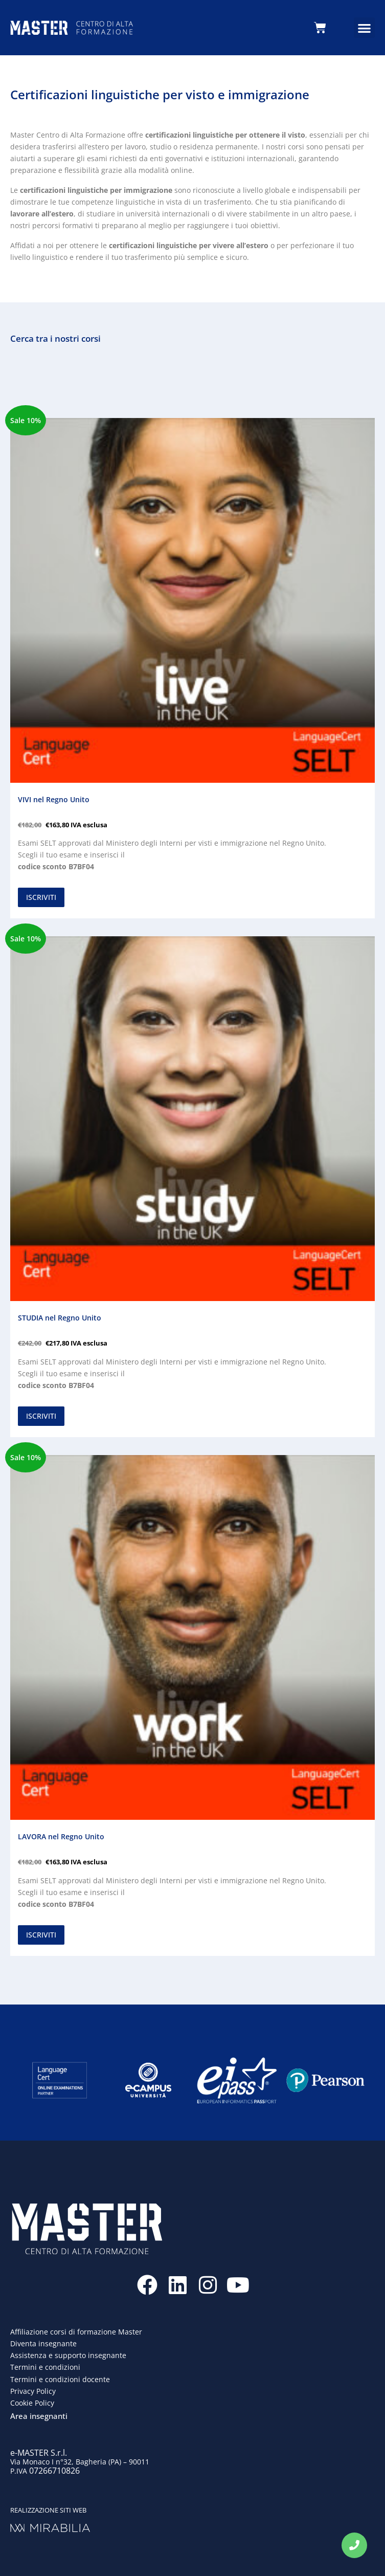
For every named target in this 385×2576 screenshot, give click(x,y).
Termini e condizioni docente (60, 2379)
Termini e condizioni (45, 2367)
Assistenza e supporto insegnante (68, 2355)
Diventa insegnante (43, 2343)
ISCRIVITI (41, 897)
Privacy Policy (33, 2391)
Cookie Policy (32, 2403)
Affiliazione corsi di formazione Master (76, 2332)
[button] (364, 27)
